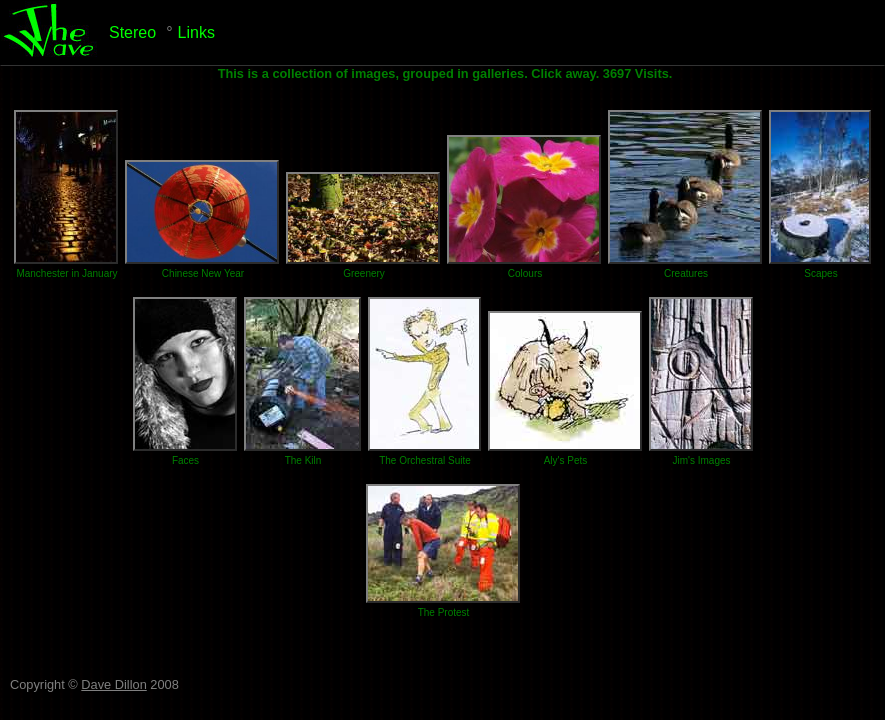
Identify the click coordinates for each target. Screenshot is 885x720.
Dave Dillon (113, 684)
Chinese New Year (203, 273)
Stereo (132, 32)
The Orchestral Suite (425, 460)
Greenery (364, 273)
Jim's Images (701, 460)
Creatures (686, 273)
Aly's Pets (566, 460)
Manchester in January (66, 273)
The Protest (444, 612)
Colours (525, 273)
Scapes (820, 273)
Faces (185, 460)
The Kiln (303, 460)
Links (196, 32)
